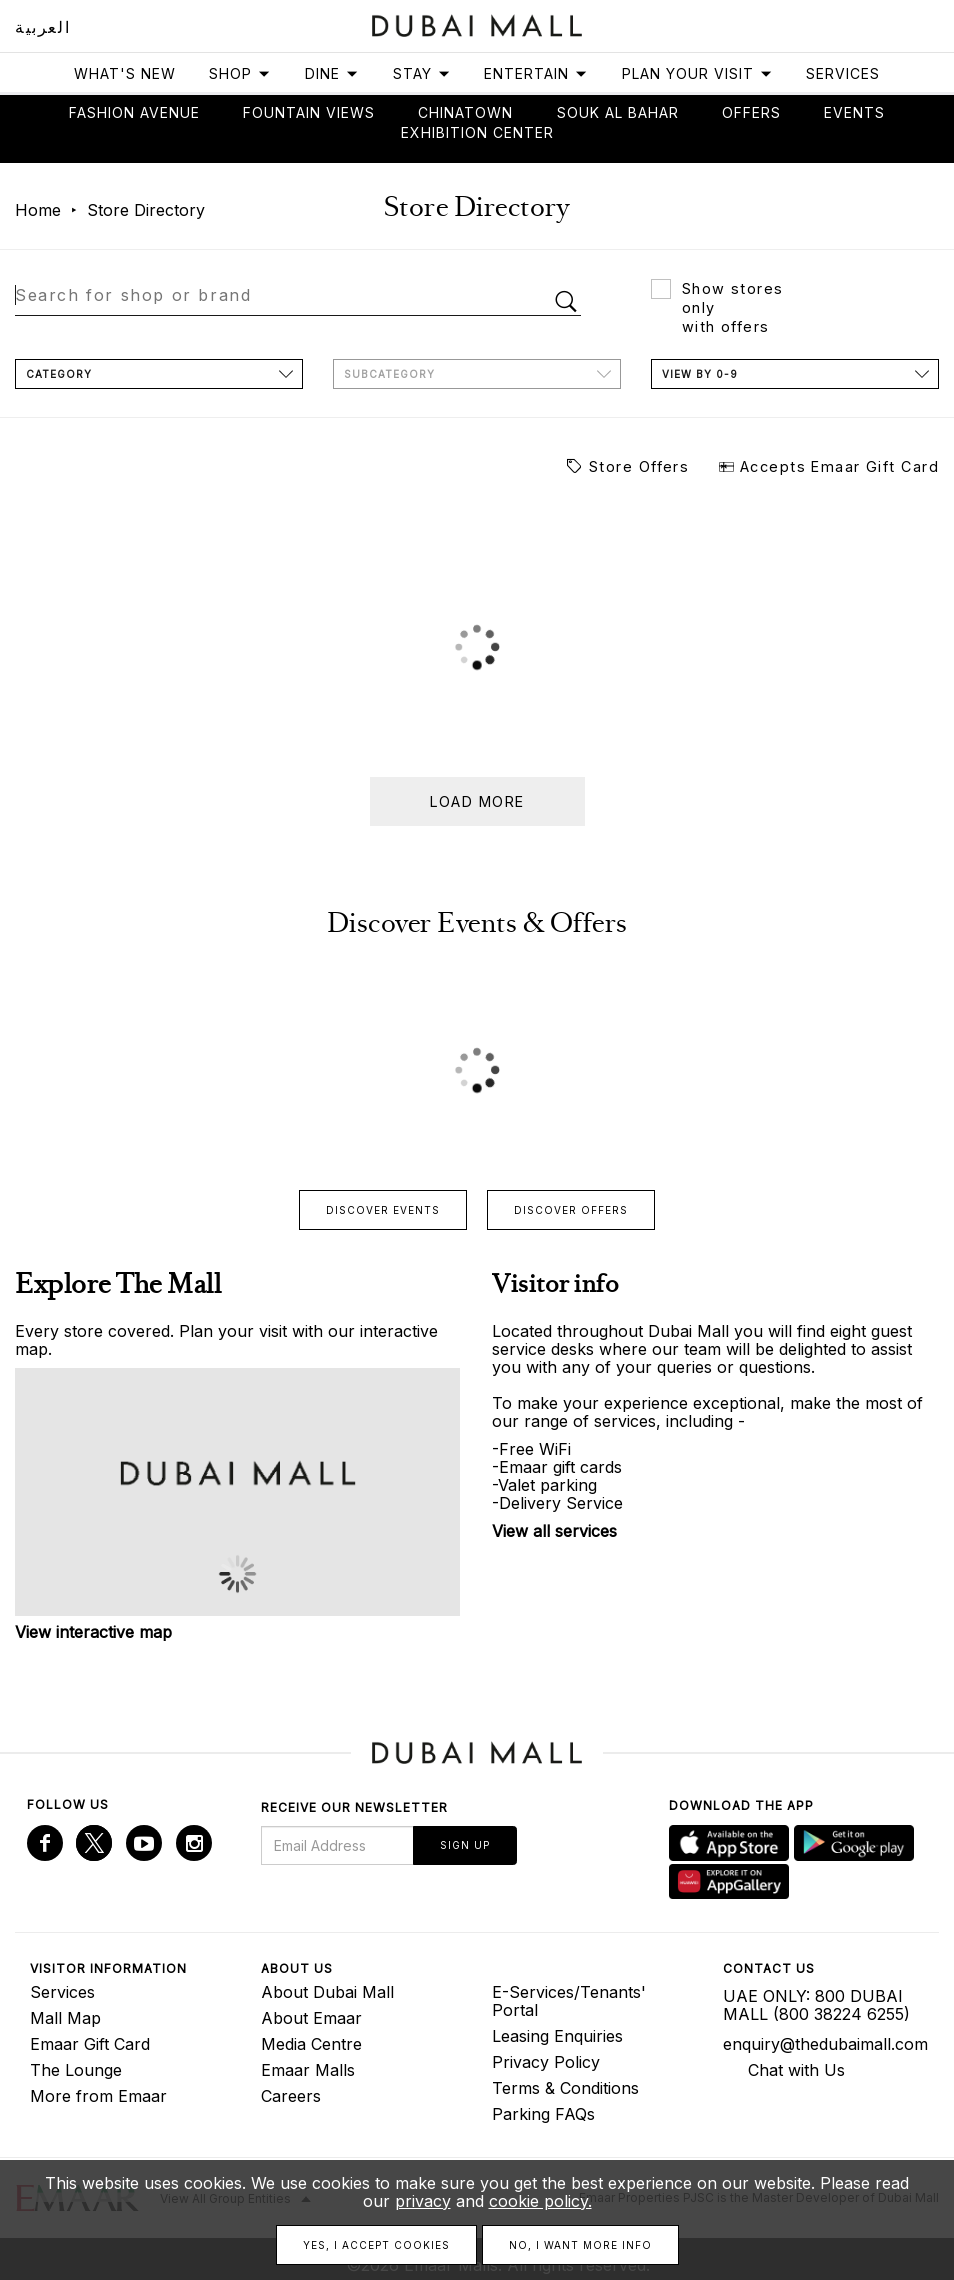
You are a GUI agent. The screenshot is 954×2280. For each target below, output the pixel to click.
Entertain (536, 73)
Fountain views (309, 112)
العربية (42, 27)
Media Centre (311, 2044)
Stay (422, 73)
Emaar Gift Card (90, 2044)
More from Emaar (98, 2096)
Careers (291, 2096)
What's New (125, 73)
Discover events (383, 1210)
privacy (423, 2201)
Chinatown (465, 112)
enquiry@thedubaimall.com (823, 2044)
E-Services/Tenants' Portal (569, 2001)
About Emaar (311, 2018)
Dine (332, 73)
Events (854, 112)
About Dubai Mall (327, 1992)
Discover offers (571, 1210)
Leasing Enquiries (557, 2036)
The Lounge (76, 2070)
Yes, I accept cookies (376, 2245)
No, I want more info (580, 2245)
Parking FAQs (543, 2114)
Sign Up (465, 1845)
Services (843, 73)
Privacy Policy (546, 2062)
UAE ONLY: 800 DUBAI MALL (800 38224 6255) (816, 2005)
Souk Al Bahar (618, 112)
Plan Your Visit (697, 73)
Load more (477, 801)
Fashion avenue (134, 112)
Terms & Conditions (565, 2088)
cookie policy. (540, 2201)
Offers (751, 112)
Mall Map (65, 2018)
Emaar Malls (308, 2070)
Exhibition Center (477, 132)
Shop (240, 73)
